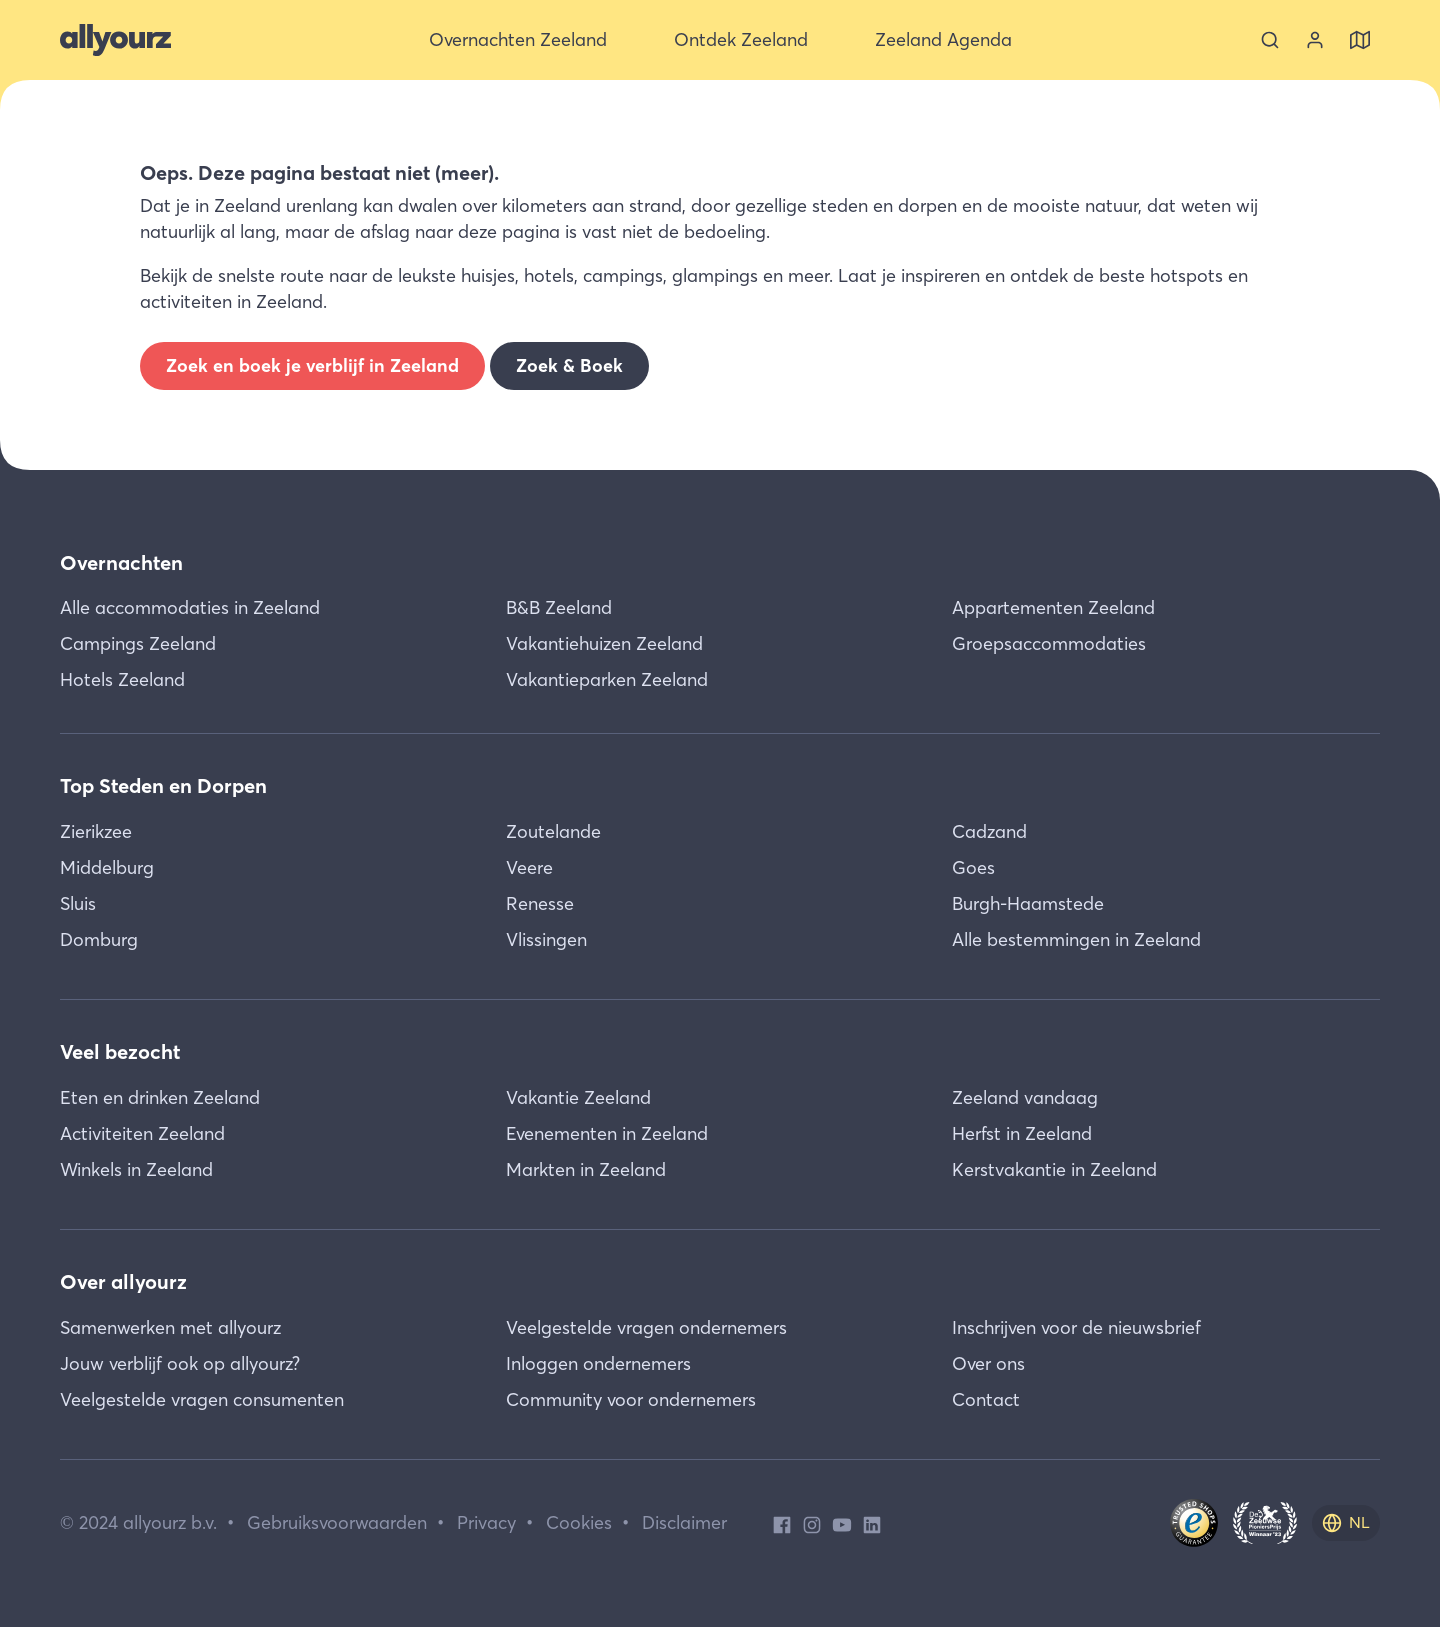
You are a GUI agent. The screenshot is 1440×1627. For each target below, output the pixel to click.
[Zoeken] (1270, 40)
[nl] (1346, 1523)
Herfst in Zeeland (1022, 1133)
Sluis (78, 903)
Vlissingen (546, 939)
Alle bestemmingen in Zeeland (1076, 939)
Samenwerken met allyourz (170, 1327)
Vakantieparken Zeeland (607, 679)
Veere (529, 867)
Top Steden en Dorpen (163, 785)
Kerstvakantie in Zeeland (1054, 1169)
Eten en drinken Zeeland (160, 1097)
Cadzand (989, 831)
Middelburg (107, 867)
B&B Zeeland (559, 607)
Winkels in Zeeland (136, 1169)
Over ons (988, 1363)
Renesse (540, 903)
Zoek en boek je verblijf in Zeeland (312, 365)
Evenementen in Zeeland (607, 1133)
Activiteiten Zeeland (142, 1133)
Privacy (486, 1522)
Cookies (579, 1522)
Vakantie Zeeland (578, 1097)
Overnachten (121, 562)
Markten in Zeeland (586, 1169)
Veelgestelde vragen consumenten (202, 1399)
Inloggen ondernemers (598, 1363)
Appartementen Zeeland (1053, 607)
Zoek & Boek (569, 365)
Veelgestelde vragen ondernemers (646, 1327)
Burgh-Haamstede (1028, 903)
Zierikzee (96, 831)
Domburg (99, 939)
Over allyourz (123, 1281)
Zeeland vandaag (1025, 1097)
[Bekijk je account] (1315, 40)
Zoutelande (553, 831)
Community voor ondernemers (631, 1399)
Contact (986, 1399)
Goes (973, 867)
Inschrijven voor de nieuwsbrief (1076, 1327)
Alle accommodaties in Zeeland (190, 607)
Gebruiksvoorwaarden (337, 1522)
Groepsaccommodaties (1049, 643)
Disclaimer (684, 1522)
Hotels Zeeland (122, 679)
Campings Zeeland (138, 643)
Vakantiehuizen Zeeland (604, 643)
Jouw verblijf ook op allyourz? (180, 1363)
